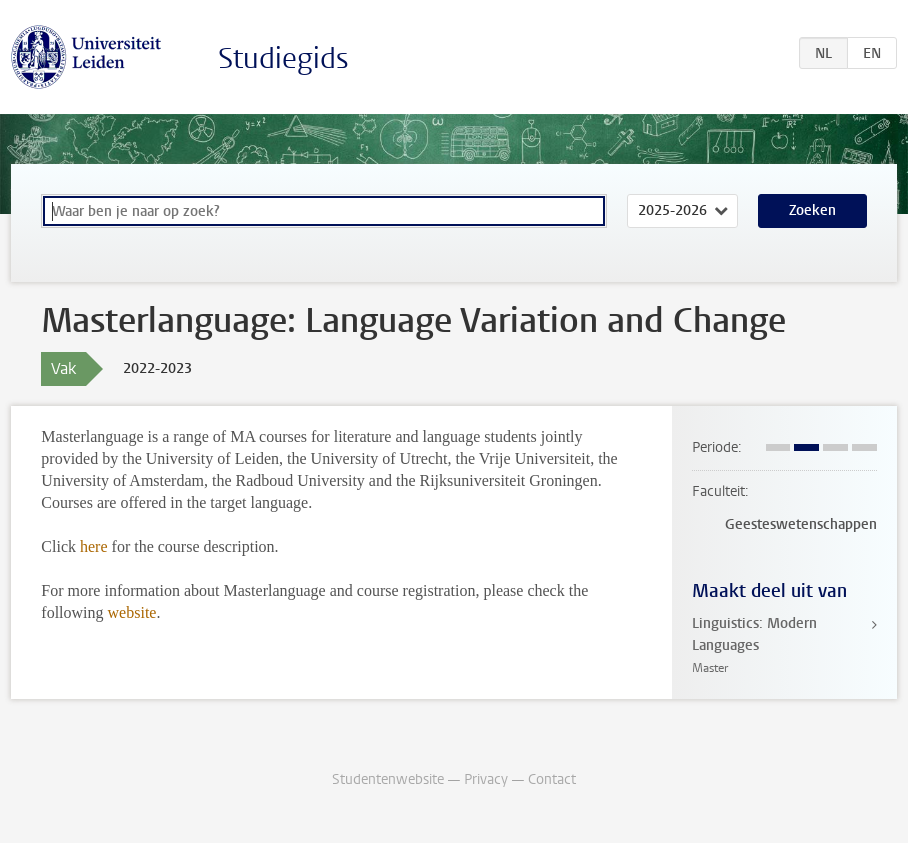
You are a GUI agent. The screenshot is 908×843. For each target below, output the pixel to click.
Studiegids (283, 58)
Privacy (486, 779)
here (94, 546)
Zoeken (812, 210)
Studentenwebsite (388, 779)
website (132, 612)
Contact (552, 779)
